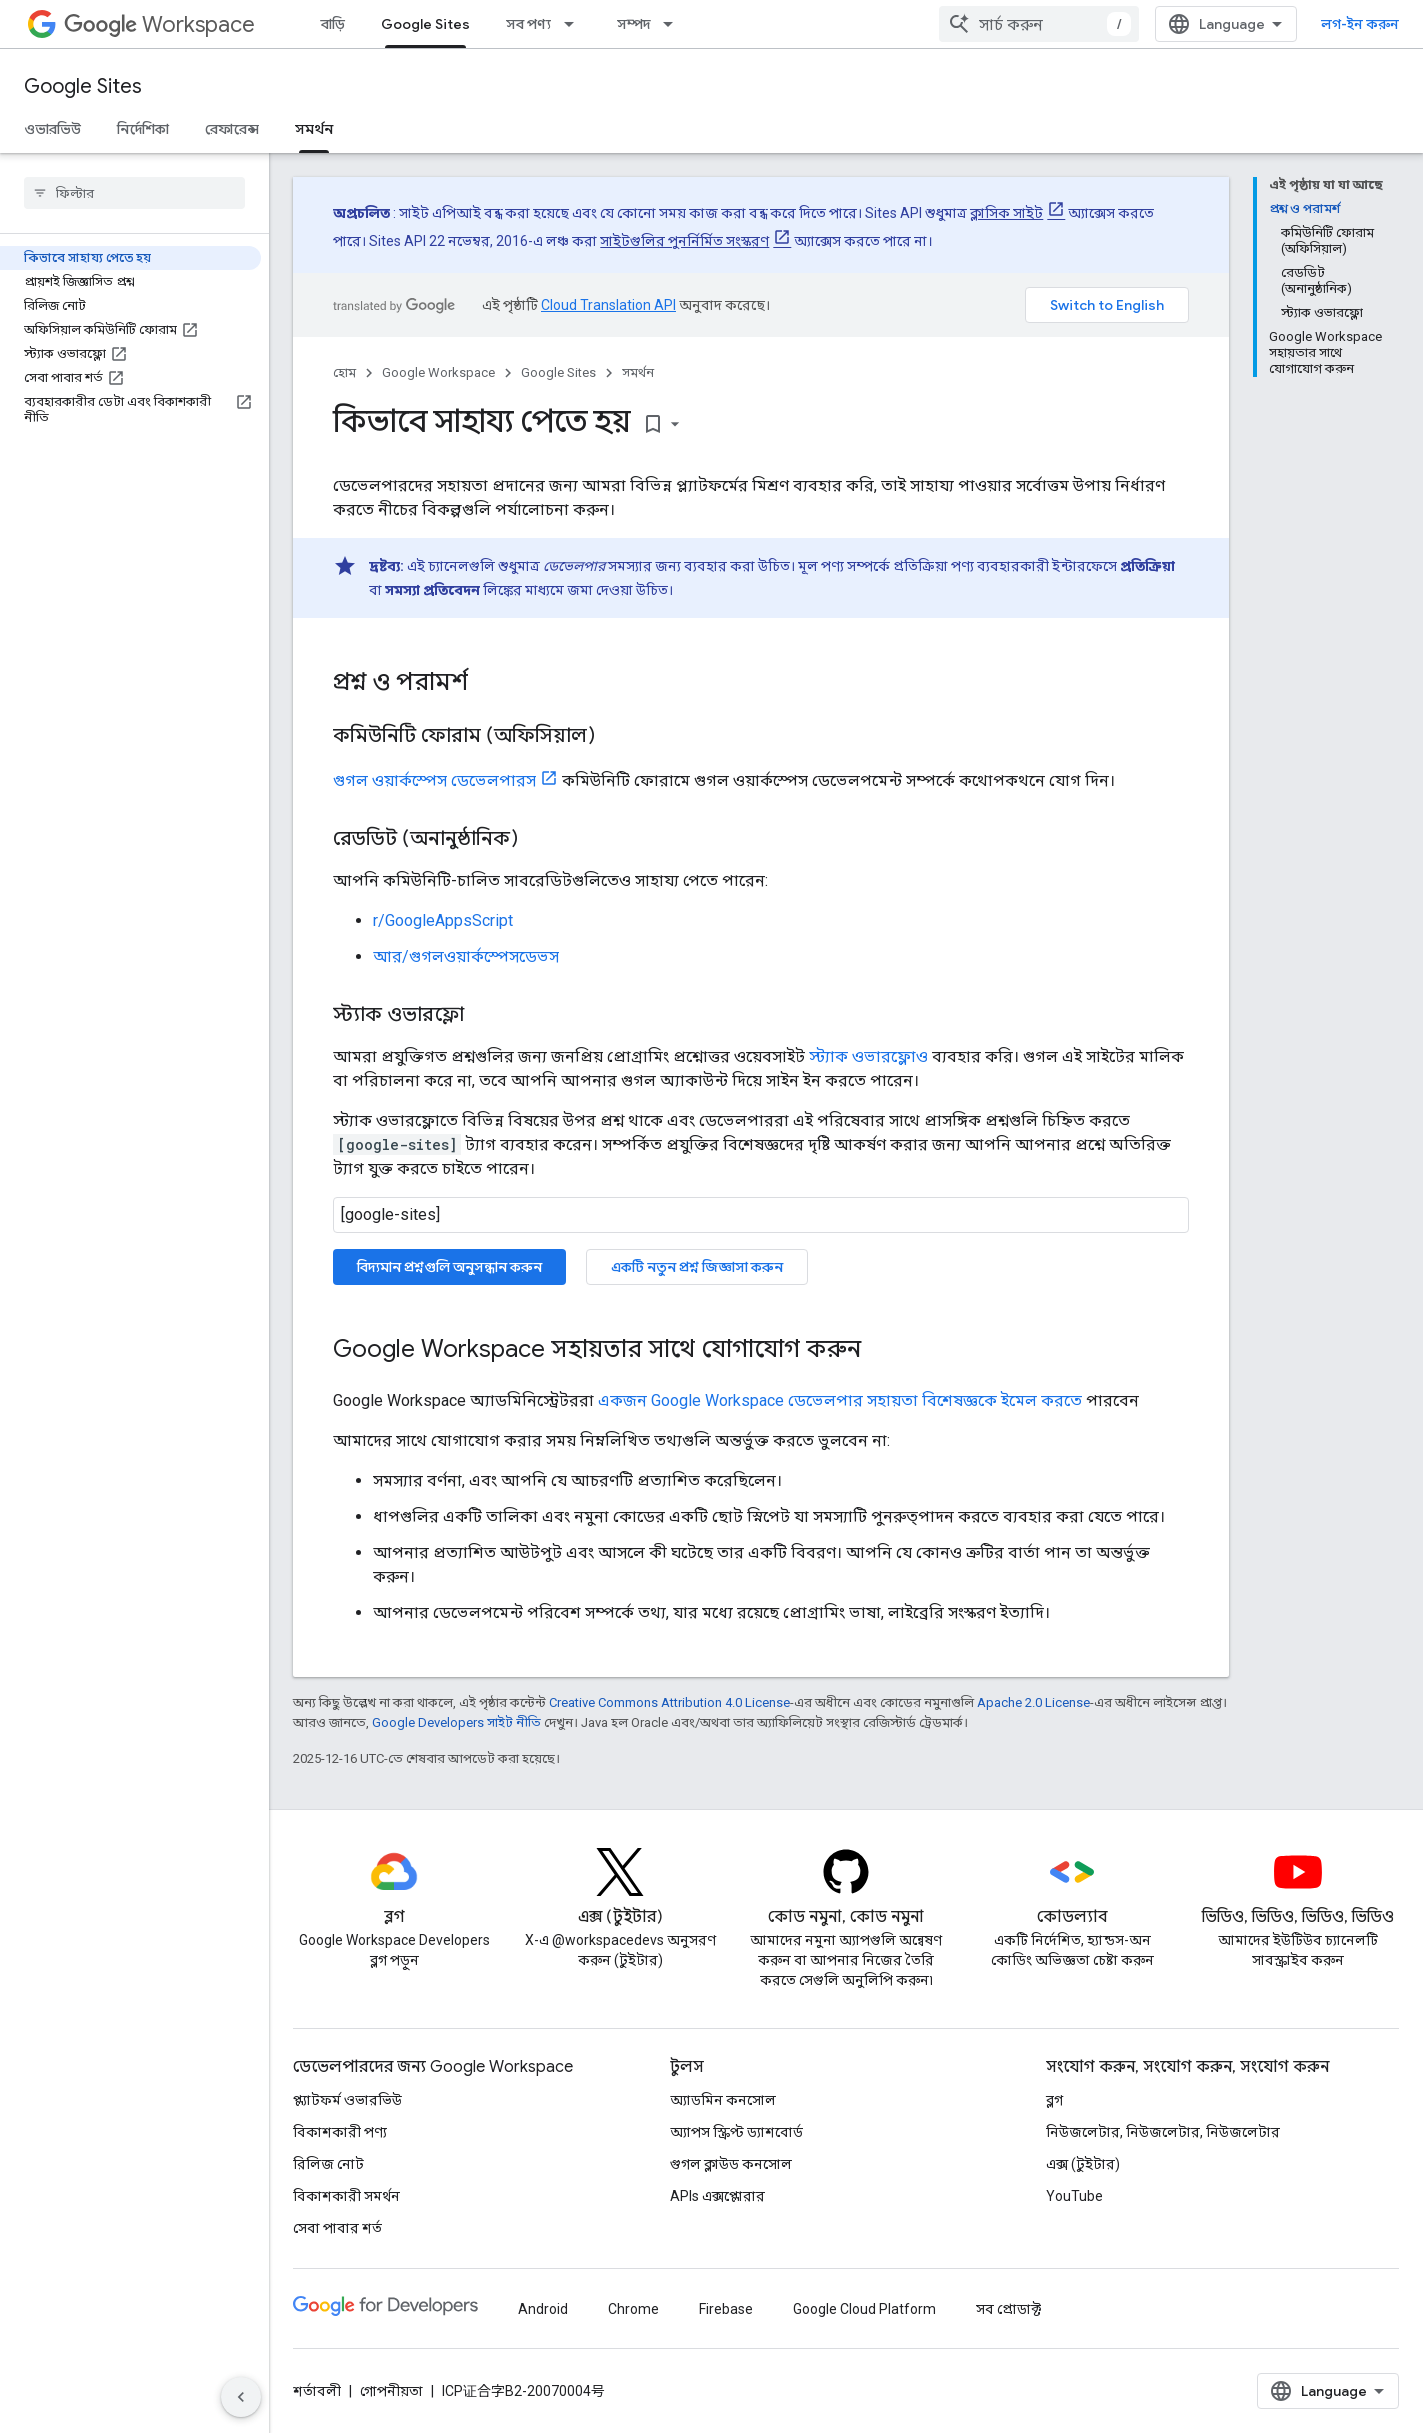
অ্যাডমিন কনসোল (723, 2100)
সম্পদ (633, 24)
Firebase (726, 2309)
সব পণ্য (528, 24)
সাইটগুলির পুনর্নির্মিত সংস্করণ (684, 241)
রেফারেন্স (232, 129)
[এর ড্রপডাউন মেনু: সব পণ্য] (575, 24)
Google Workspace (438, 372)
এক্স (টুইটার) (1083, 2164)
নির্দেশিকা (143, 129)
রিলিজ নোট (328, 2164)
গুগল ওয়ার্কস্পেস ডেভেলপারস (434, 780)
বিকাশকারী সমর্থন (346, 2196)
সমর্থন (638, 372)
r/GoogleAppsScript (443, 920)
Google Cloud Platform (864, 2309)
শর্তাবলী (317, 2391)
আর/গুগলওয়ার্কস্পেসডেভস (466, 956)
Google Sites (83, 86)
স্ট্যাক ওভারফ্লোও (868, 1056)
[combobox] (1039, 24)
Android (543, 2309)
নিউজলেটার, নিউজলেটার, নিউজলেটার (1163, 2132)
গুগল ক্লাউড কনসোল (731, 2164)
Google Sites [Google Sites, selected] (425, 24)
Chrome (633, 2309)
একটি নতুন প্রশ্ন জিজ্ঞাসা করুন (697, 1267)
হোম (344, 372)
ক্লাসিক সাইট (1006, 213)
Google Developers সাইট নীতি (456, 1722)
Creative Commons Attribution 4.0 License (669, 1702)
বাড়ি (333, 24)
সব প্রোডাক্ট (1008, 2309)
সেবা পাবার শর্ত (337, 2228)
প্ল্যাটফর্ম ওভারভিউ (347, 2100)
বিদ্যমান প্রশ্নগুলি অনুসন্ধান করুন (449, 1267)
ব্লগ (1054, 2100)
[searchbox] (134, 193)
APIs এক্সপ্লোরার (717, 2196)
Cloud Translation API (608, 305)
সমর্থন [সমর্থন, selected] (314, 129)
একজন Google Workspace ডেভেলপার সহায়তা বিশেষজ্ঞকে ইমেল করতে (840, 1400)
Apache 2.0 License (1033, 1702)
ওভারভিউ (52, 129)
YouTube (1074, 2196)
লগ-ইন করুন (1360, 24)
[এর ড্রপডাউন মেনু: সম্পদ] (674, 24)
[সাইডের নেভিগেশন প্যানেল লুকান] (241, 2397)
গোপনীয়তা (391, 2391)
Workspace (159, 24)
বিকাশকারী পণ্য (340, 2132)
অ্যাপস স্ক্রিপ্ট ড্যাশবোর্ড (736, 2132)
